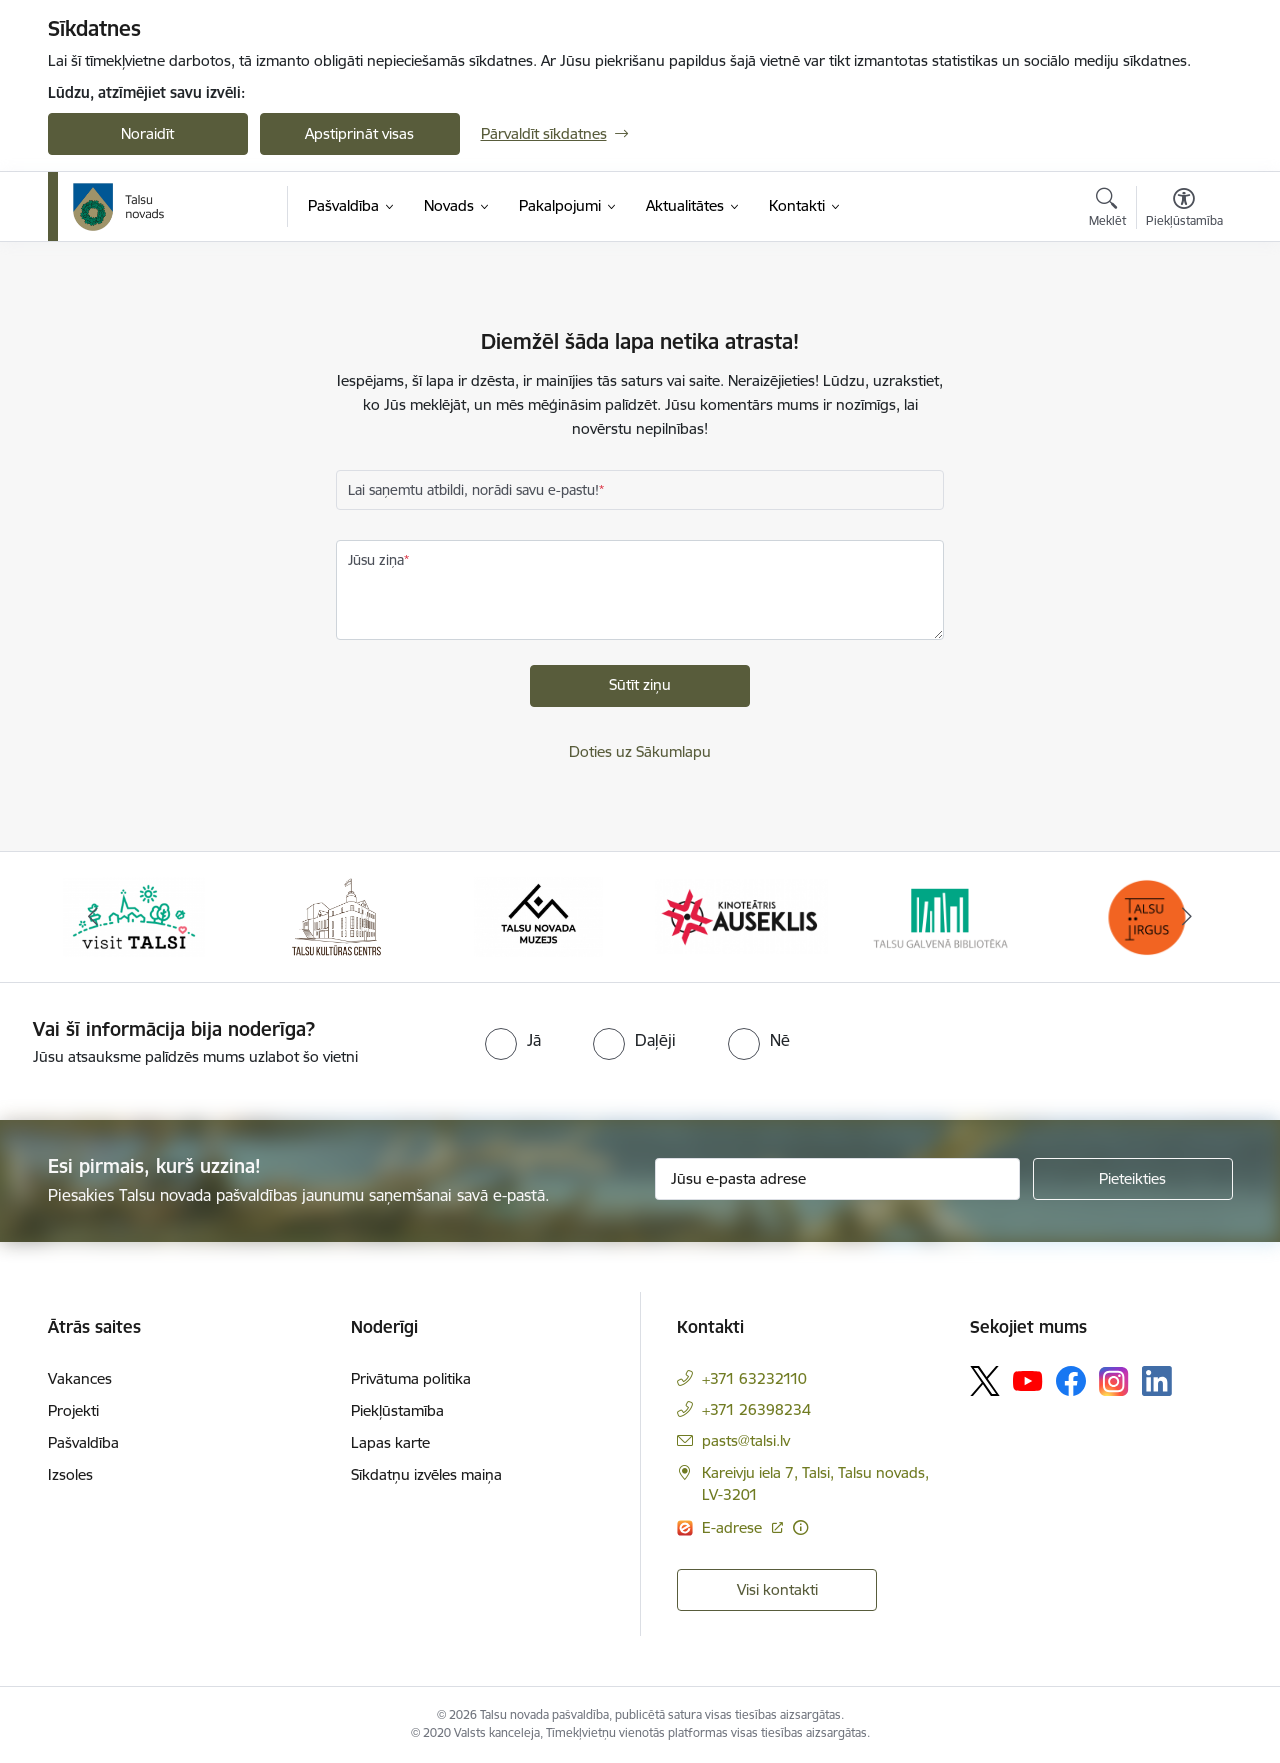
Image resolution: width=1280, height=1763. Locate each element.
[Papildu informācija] (800, 1527)
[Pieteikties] (1133, 1179)
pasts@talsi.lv (746, 1440)
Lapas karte (390, 1442)
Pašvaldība (83, 1442)
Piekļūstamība (397, 1410)
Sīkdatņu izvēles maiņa (426, 1474)
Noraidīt (147, 133)
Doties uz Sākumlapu (640, 751)
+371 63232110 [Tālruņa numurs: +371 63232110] (754, 1378)
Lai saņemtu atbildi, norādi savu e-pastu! (473, 490)
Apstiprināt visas (359, 133)
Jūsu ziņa (376, 560)
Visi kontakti (777, 1589)
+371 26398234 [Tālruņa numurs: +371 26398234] (756, 1409)
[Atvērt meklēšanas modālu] (1107, 210)
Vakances (80, 1378)
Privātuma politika (411, 1378)
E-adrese (734, 1527)
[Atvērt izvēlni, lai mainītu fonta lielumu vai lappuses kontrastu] (1184, 210)
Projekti (73, 1410)
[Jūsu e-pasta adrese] (837, 1179)
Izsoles (70, 1474)
